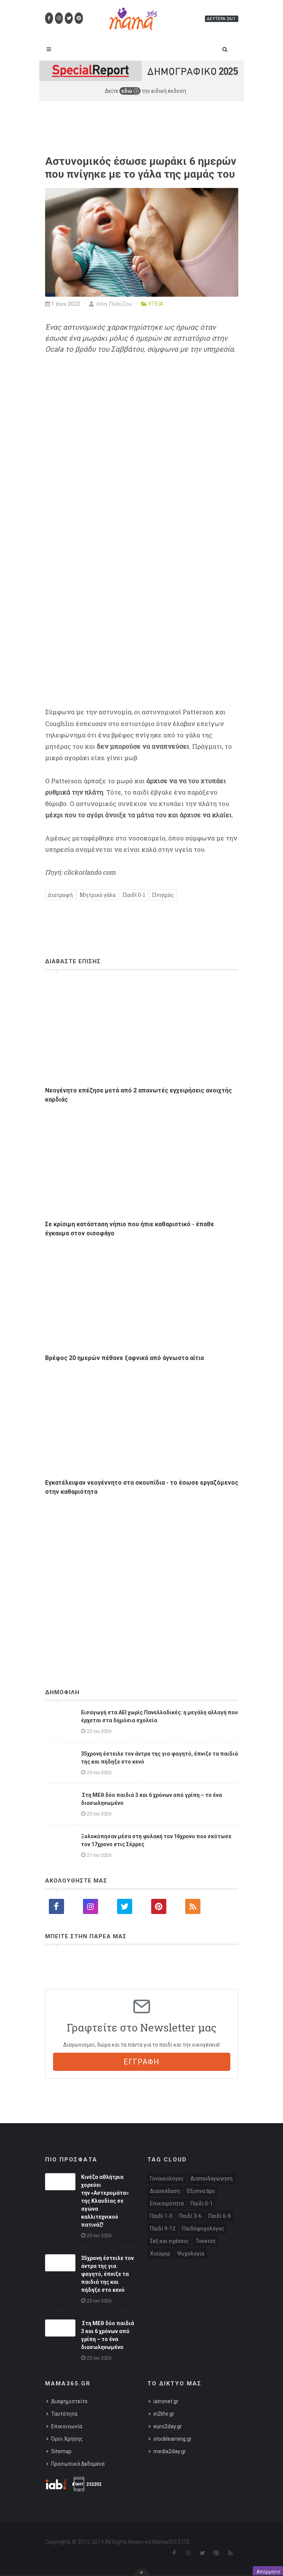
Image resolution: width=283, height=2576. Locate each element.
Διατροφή (60, 894)
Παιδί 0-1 (133, 894)
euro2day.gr (167, 2426)
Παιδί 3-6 (190, 2216)
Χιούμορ (160, 2253)
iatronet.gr (165, 2401)
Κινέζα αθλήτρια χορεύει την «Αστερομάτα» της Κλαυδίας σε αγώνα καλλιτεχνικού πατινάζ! (105, 2201)
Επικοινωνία (66, 2426)
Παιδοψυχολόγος (203, 2228)
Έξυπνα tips (201, 2191)
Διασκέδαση (165, 2191)
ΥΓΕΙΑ (155, 303)
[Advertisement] (141, 1571)
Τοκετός (205, 2241)
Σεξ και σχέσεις (169, 2241)
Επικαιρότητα (167, 2203)
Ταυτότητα (64, 2414)
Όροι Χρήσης (67, 2439)
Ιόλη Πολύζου (110, 303)
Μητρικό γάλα (98, 894)
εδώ (130, 91)
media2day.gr (169, 2451)
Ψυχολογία (190, 2253)
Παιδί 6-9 (219, 2216)
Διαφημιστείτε (69, 2401)
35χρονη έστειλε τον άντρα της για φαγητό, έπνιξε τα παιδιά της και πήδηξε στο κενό (107, 2274)
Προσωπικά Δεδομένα (78, 2464)
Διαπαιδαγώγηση (212, 2178)
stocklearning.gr (172, 2439)
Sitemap (61, 2451)
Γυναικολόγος (167, 2178)
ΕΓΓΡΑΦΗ (141, 2061)
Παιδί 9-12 (162, 2228)
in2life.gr (163, 2414)
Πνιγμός (163, 894)
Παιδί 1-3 (161, 2216)
